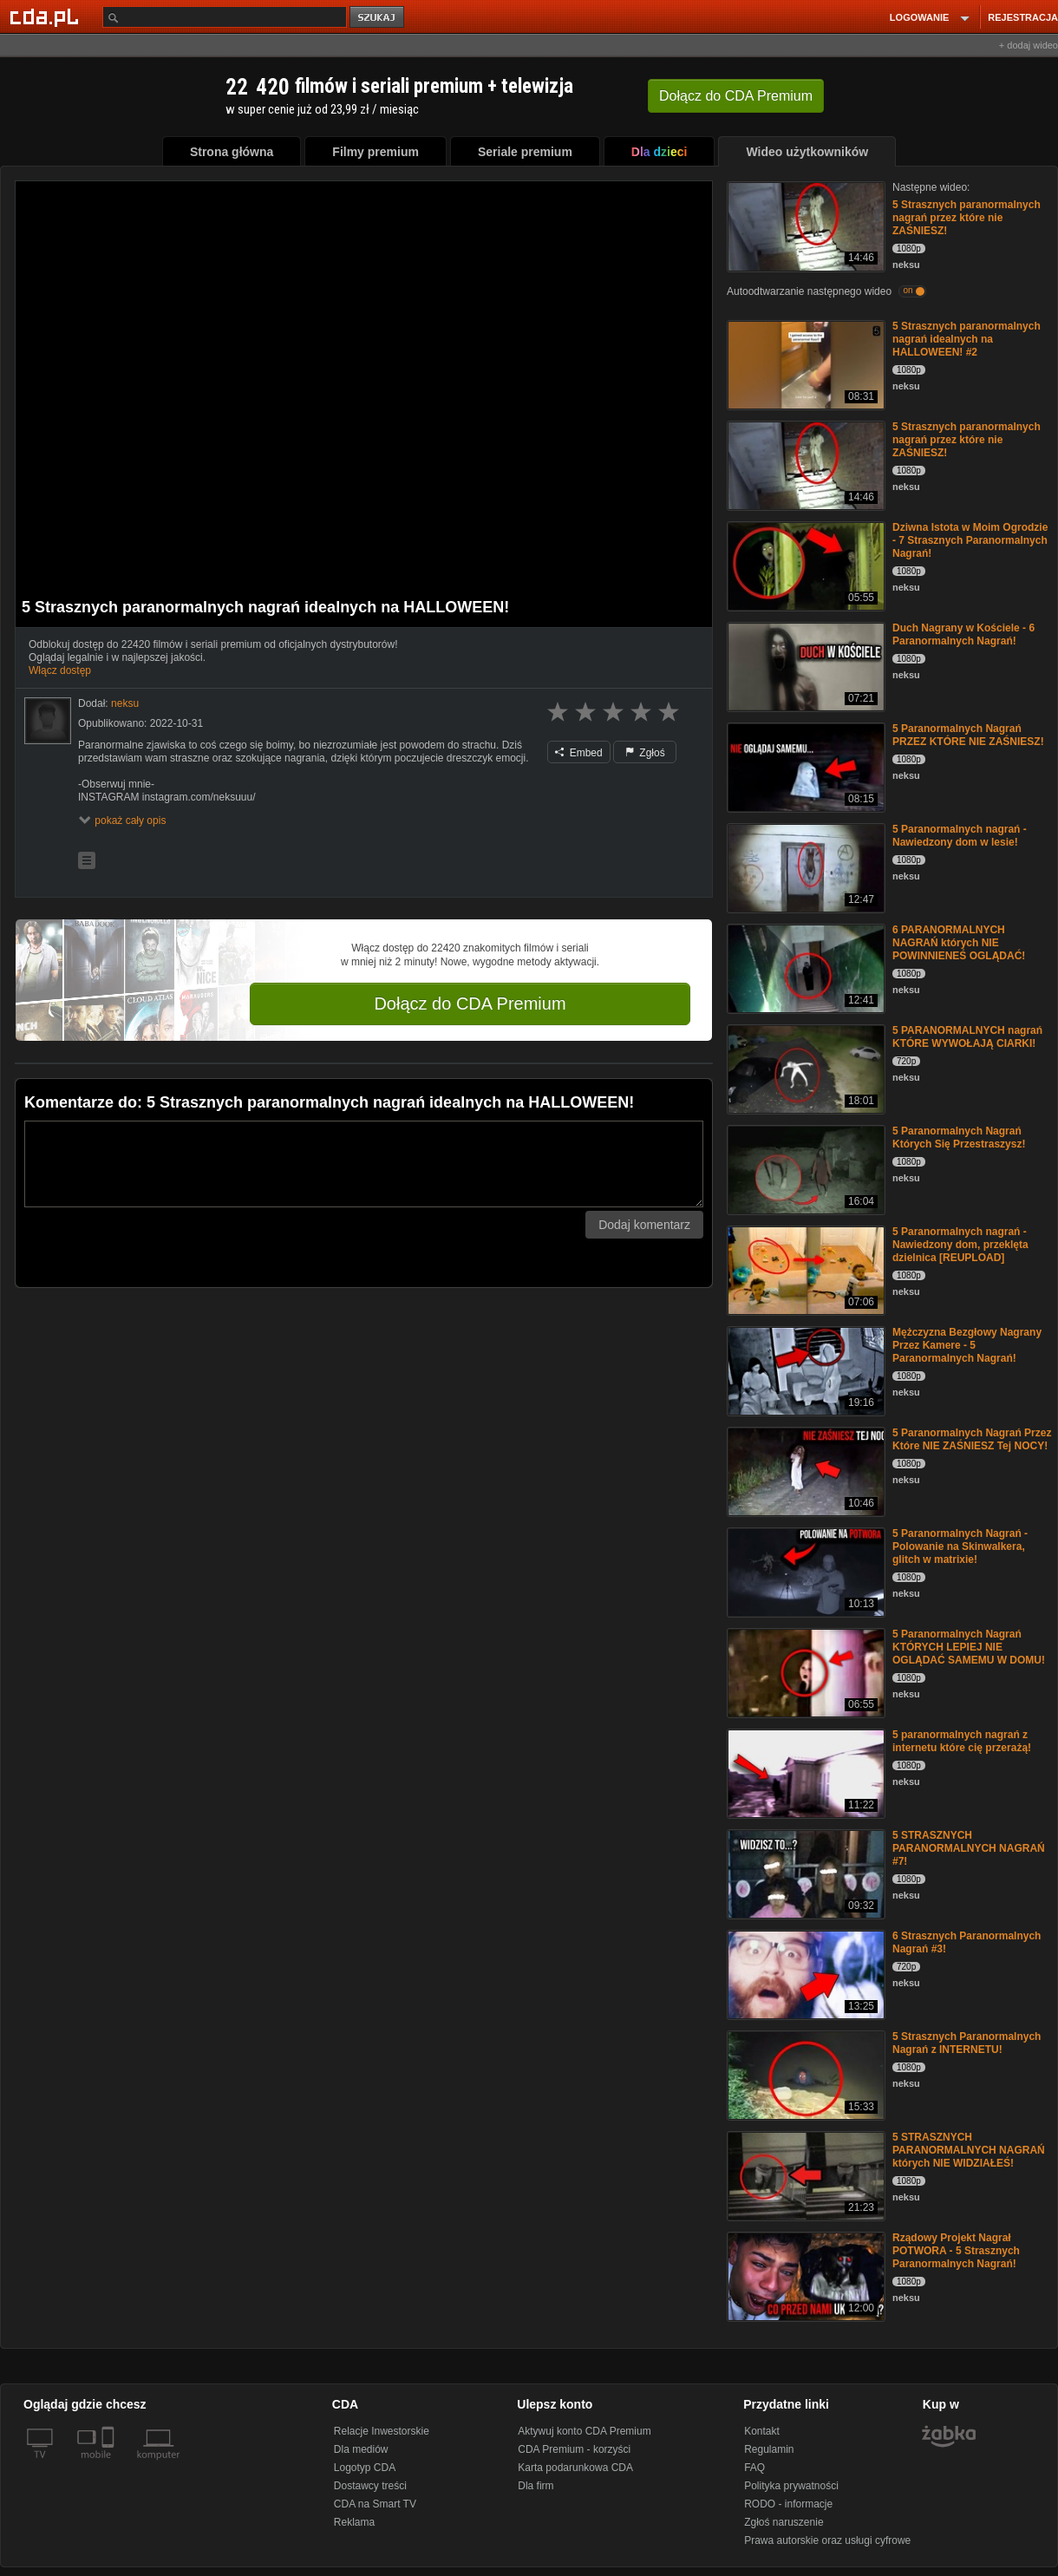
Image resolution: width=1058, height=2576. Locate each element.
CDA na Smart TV (375, 2504)
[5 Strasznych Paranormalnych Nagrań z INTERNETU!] (804, 2074)
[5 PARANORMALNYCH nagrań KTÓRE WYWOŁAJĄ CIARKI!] (804, 1068)
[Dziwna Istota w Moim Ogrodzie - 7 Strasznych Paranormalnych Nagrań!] (804, 565)
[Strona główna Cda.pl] (47, 16)
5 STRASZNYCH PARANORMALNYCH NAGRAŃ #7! (968, 1848)
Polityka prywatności (791, 2486)
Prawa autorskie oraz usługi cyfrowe (827, 2540)
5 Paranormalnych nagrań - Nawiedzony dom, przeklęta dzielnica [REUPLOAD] (960, 1245)
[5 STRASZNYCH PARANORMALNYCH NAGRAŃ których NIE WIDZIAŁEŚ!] (804, 2175)
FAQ (754, 2468)
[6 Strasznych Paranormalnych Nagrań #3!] (804, 1973)
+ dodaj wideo (1028, 45)
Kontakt (762, 2431)
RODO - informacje (788, 2504)
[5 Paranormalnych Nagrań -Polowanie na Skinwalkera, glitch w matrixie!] (804, 1571)
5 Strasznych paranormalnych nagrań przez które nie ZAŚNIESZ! (966, 218)
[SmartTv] (109, 2465)
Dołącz (736, 95)
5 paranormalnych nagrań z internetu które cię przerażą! (961, 1741)
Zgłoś (645, 753)
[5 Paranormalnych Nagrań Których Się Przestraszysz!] (804, 1169)
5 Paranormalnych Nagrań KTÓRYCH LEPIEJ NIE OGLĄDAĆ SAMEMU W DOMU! (968, 1647)
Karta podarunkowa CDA (575, 2468)
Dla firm (535, 2486)
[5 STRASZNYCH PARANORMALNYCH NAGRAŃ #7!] (804, 1873)
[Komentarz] (363, 1164)
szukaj (378, 17)
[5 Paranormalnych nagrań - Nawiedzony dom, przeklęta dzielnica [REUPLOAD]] (804, 1269)
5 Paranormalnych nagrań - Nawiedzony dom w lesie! (959, 835)
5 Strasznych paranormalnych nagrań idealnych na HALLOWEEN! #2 (966, 339)
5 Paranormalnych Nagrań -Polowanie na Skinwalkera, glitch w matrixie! (960, 1546)
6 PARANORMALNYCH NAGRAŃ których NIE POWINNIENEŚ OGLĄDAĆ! (958, 943)
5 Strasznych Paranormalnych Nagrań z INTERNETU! (966, 2043)
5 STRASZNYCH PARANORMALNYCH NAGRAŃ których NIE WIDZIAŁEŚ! (968, 2150)
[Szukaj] (224, 17)
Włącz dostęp (60, 670)
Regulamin (769, 2449)
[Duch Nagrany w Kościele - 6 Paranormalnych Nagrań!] (804, 665)
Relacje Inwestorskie (381, 2431)
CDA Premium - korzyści (574, 2449)
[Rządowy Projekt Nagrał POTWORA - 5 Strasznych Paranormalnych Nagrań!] (804, 2275)
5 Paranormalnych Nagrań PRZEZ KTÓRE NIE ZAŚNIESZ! (968, 735)
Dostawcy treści (370, 2486)
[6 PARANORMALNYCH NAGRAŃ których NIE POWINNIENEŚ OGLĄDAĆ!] (804, 967)
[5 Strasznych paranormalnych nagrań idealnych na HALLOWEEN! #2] (804, 364)
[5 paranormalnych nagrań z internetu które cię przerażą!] (804, 1772)
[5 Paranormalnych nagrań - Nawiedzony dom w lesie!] (804, 867)
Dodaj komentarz (644, 1225)
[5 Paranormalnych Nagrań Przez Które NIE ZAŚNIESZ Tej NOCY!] (804, 1470)
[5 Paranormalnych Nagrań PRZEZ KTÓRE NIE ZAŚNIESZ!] (804, 766)
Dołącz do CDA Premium (469, 1003)
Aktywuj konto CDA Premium (584, 2431)
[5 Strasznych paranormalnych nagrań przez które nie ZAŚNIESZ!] (804, 225)
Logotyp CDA (364, 2468)
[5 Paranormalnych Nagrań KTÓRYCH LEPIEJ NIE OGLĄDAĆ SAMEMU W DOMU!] (804, 1672)
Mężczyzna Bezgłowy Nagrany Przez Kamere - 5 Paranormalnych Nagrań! (967, 1345)
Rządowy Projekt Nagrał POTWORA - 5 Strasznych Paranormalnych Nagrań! (956, 2251)
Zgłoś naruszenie (783, 2522)
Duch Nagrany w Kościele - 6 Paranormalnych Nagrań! (963, 634)
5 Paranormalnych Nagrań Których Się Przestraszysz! (958, 1137)
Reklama (354, 2522)
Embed (578, 753)
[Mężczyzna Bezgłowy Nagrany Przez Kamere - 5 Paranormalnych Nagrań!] (804, 1370)
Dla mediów (361, 2449)
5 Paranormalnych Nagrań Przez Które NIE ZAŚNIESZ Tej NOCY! (971, 1439)
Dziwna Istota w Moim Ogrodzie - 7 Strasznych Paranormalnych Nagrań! (970, 540)
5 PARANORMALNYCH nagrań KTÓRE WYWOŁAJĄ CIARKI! (967, 1036)
